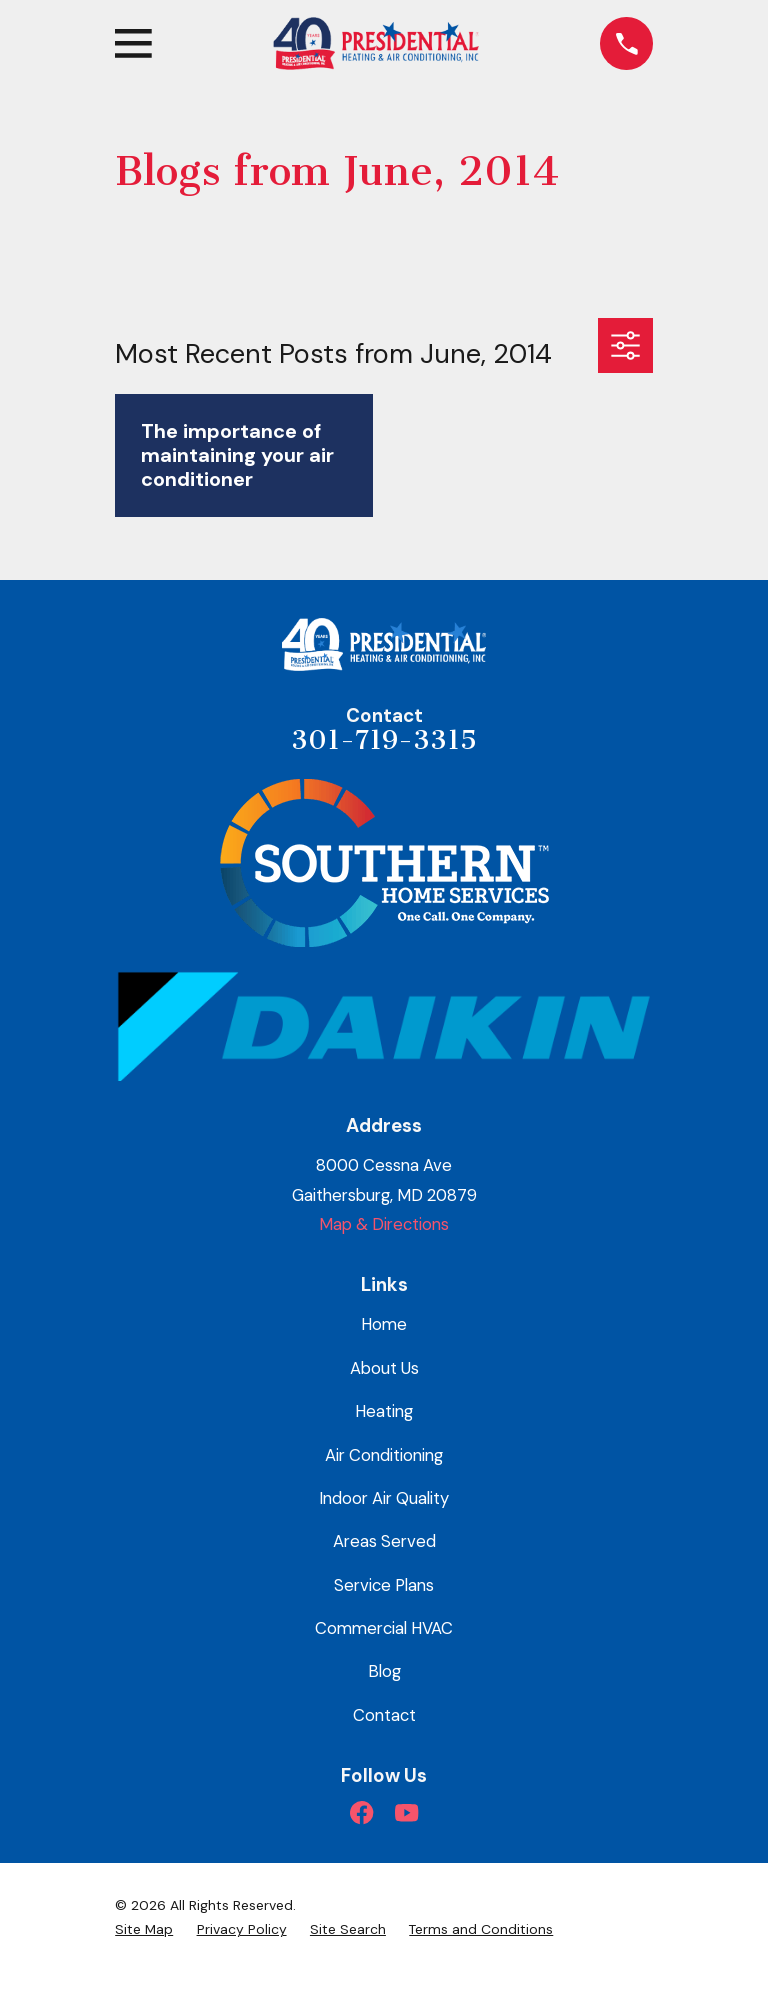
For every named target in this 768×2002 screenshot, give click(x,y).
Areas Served (384, 1541)
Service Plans (384, 1585)
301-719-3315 (384, 740)
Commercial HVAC (384, 1628)
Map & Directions (384, 1224)
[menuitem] (144, 1929)
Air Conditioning (384, 1455)
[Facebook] (361, 1812)
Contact (384, 1715)
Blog (384, 1671)
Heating (384, 1411)
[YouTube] (406, 1812)
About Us (384, 1368)
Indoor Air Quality (384, 1498)
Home (384, 1324)
